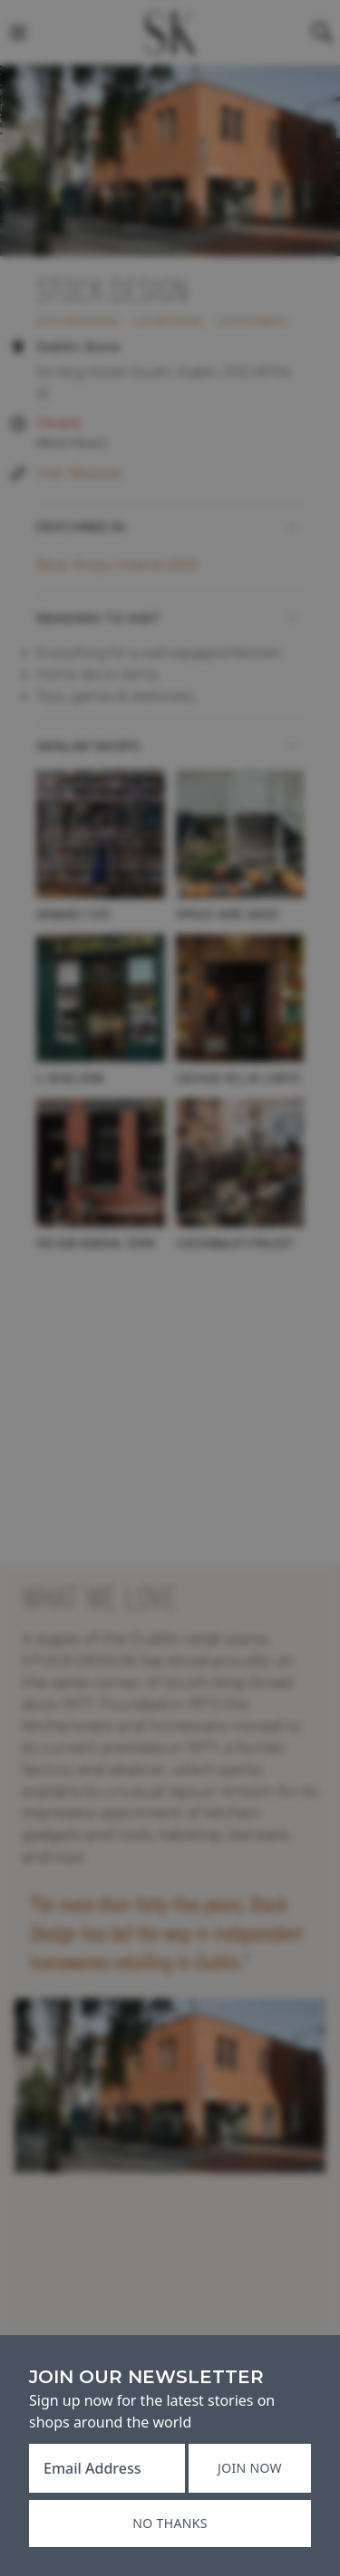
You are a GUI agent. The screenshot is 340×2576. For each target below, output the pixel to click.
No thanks (169, 2523)
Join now (250, 2467)
